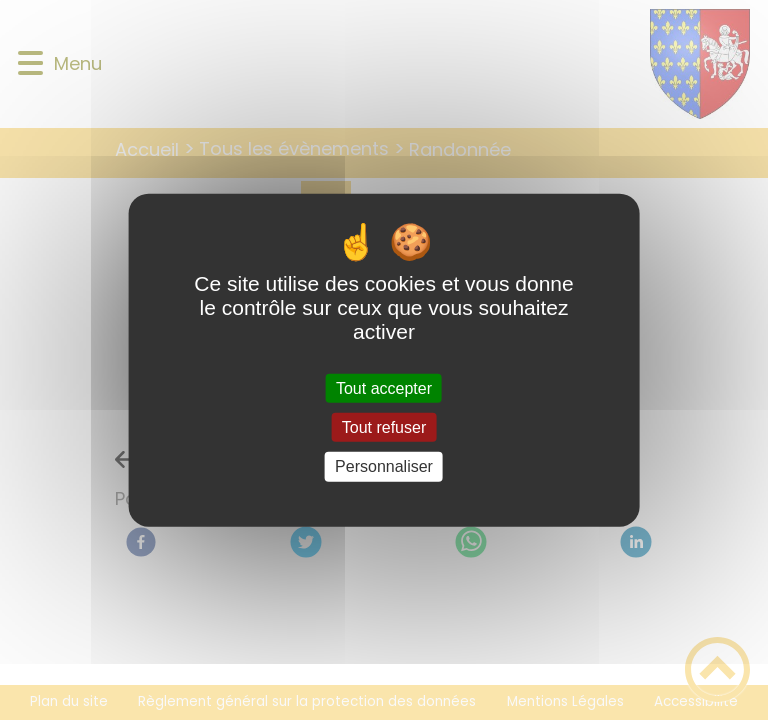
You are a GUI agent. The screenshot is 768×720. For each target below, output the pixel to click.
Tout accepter (384, 388)
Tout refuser (384, 427)
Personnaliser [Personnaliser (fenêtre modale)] (384, 466)
